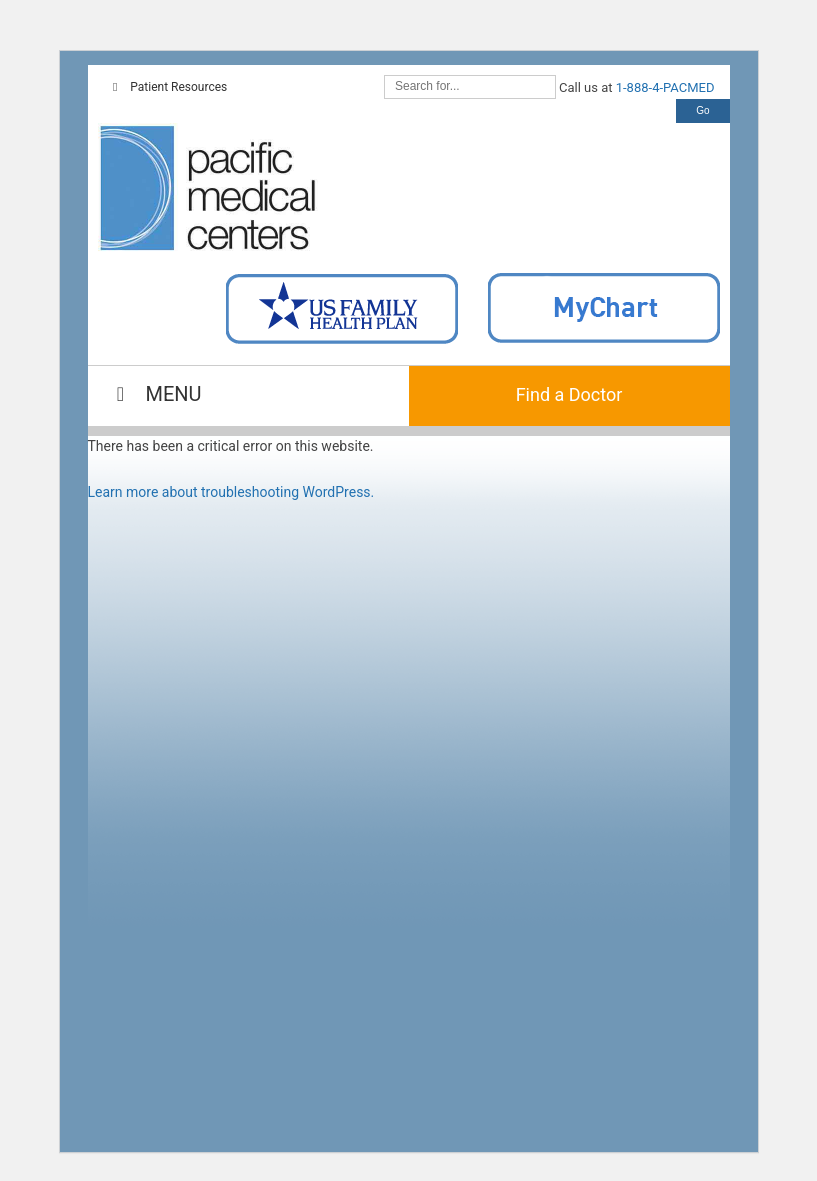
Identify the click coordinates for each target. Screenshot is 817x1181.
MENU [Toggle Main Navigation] (155, 394)
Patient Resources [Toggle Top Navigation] (168, 87)
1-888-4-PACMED (665, 87)
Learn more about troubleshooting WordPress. (231, 492)
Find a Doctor (569, 394)
